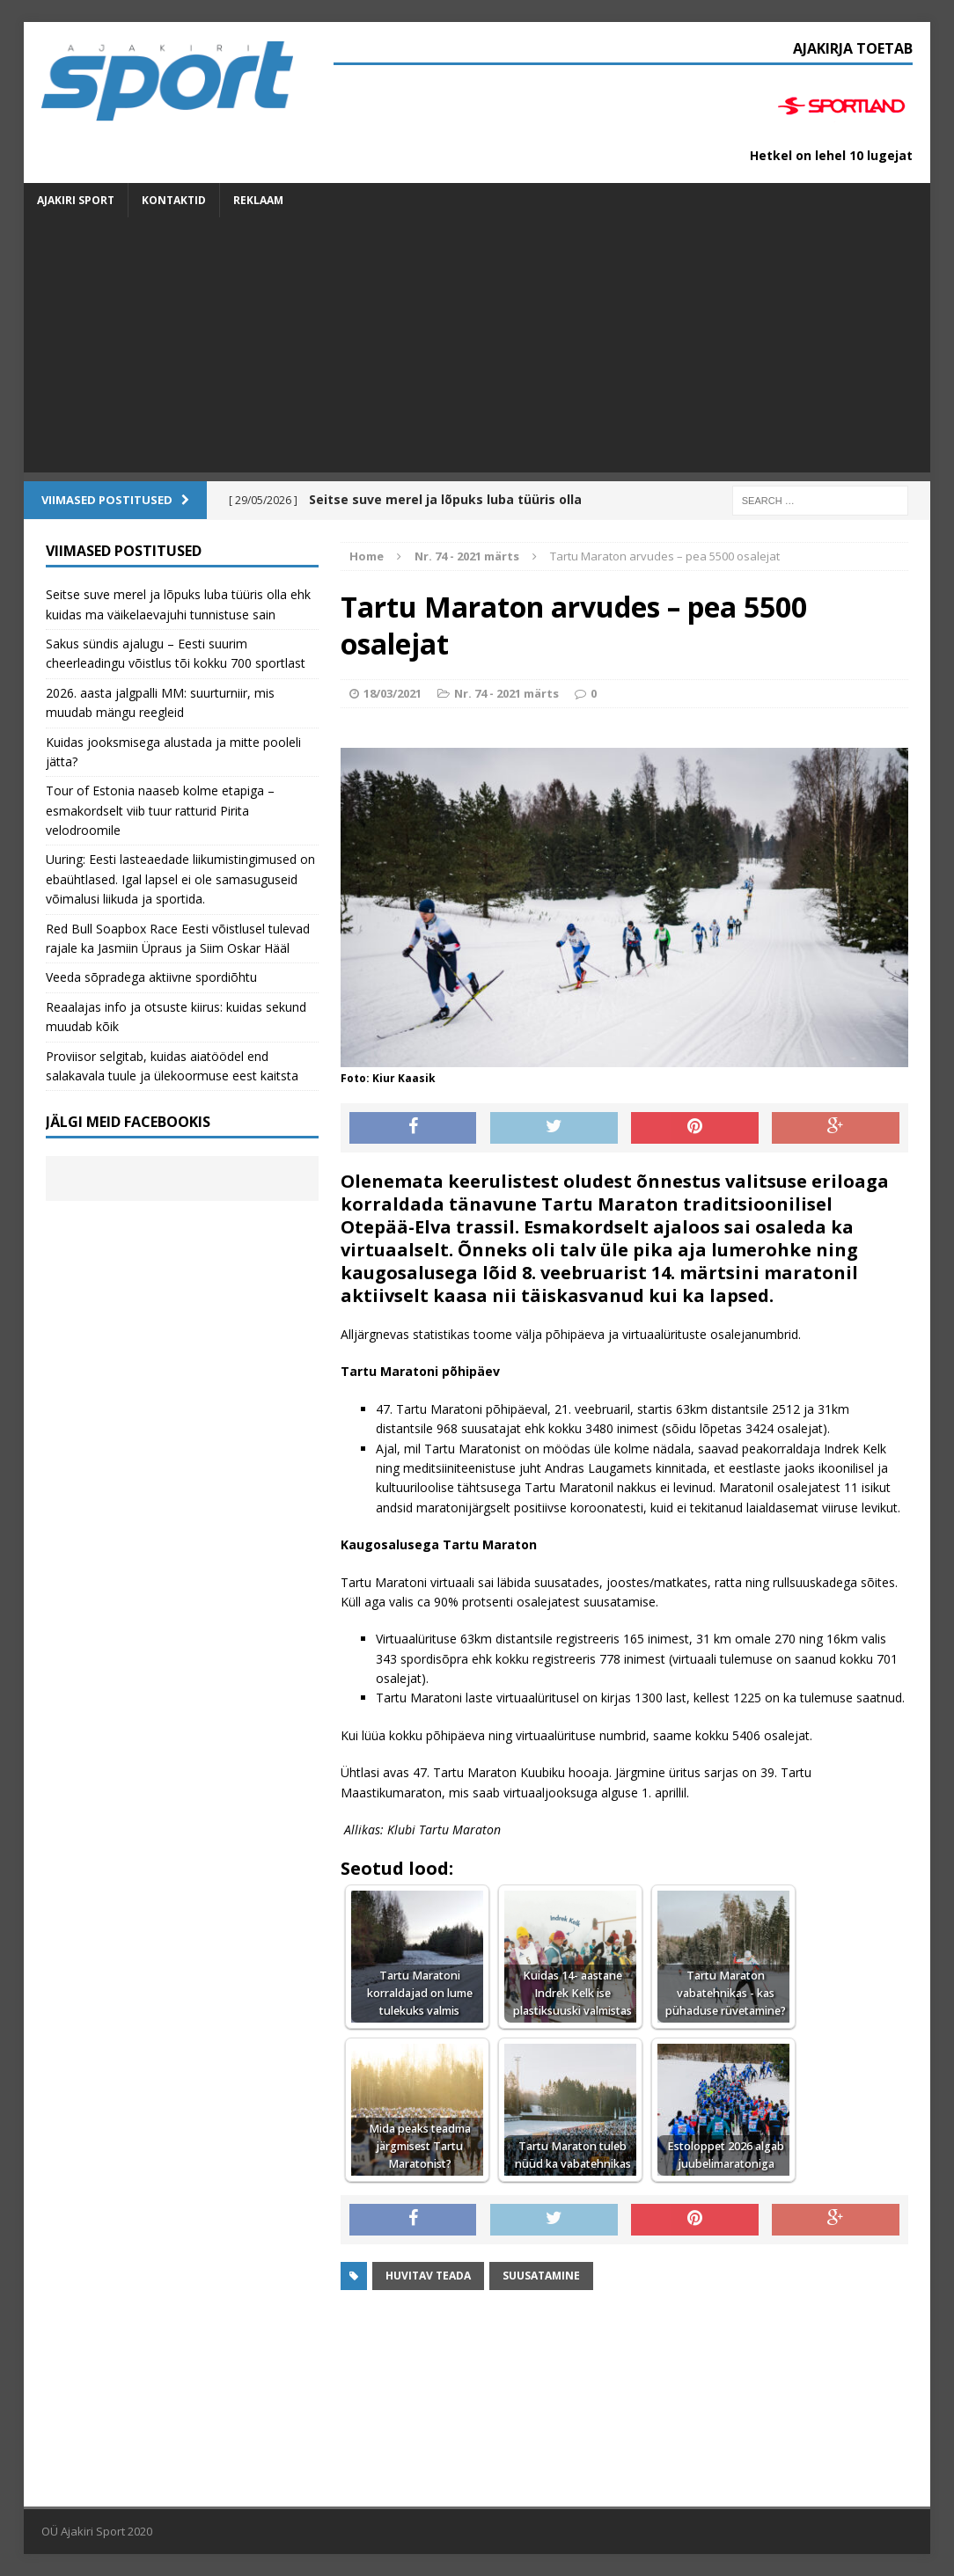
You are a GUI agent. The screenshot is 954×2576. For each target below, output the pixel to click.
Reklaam (258, 200)
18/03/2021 (392, 693)
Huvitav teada (428, 2275)
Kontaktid (174, 200)
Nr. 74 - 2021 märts (506, 693)
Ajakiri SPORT (75, 200)
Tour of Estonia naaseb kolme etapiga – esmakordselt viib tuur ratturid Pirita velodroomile (160, 810)
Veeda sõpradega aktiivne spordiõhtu (151, 977)
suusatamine (541, 2275)
